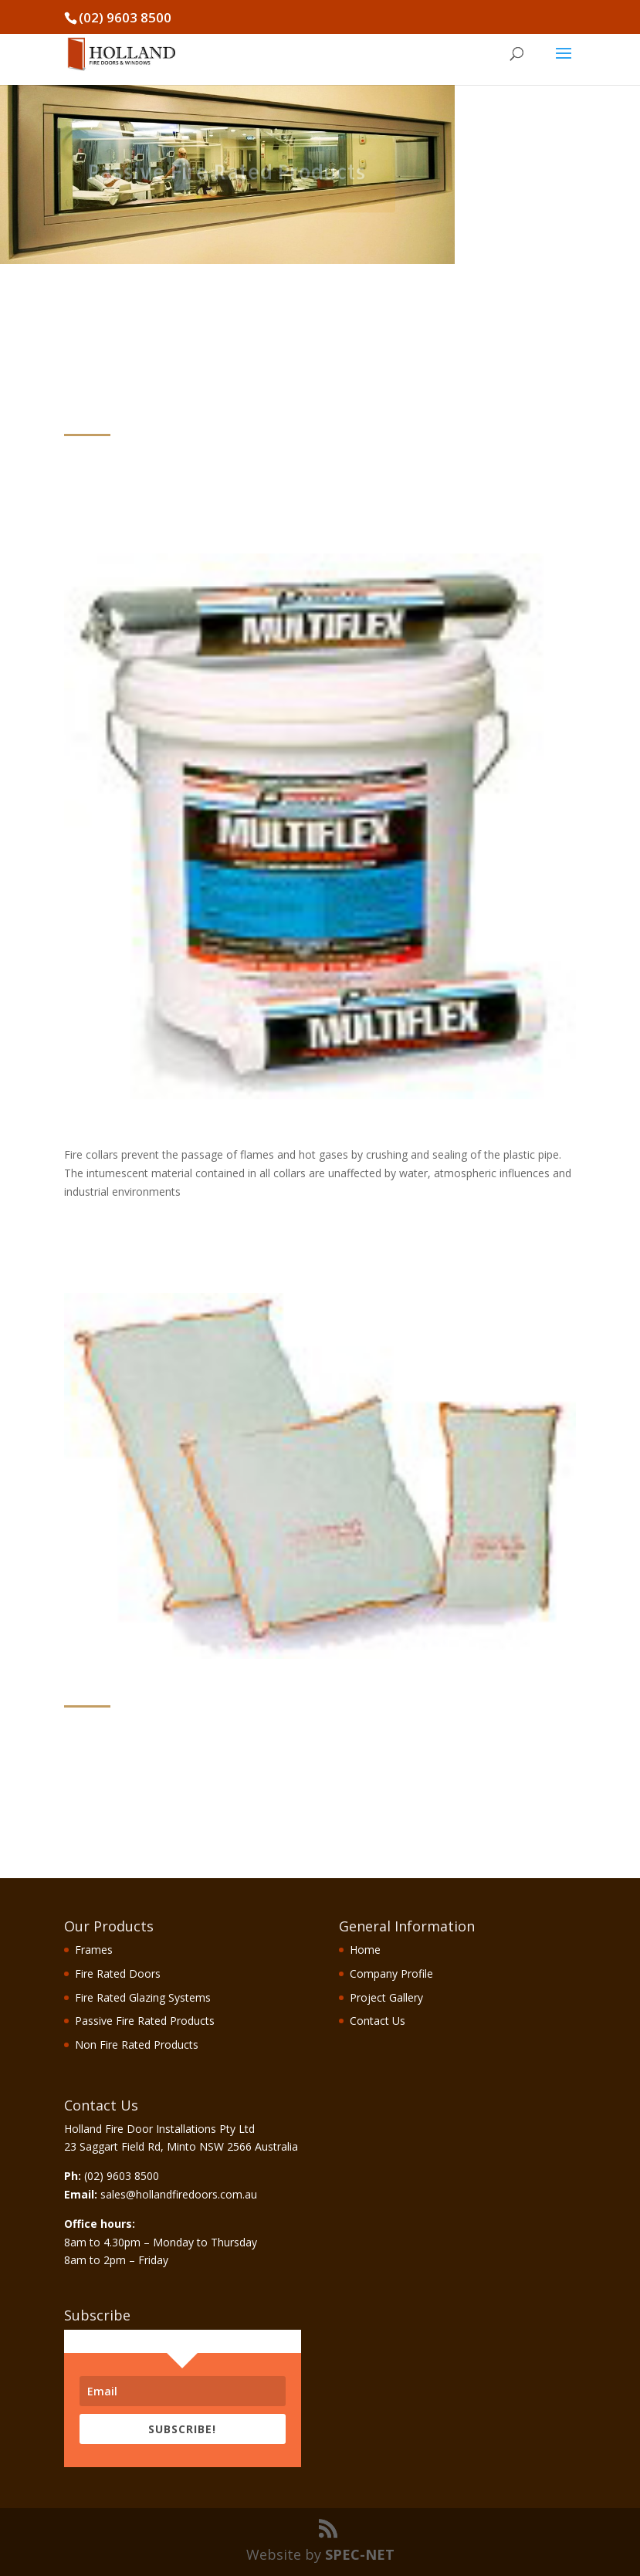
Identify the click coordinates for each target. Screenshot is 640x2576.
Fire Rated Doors (118, 1973)
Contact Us (377, 2020)
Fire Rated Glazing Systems (143, 1997)
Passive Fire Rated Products (145, 2020)
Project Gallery (386, 1997)
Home (365, 1949)
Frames (94, 1949)
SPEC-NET (359, 2554)
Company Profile (391, 1973)
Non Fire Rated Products (136, 2044)
